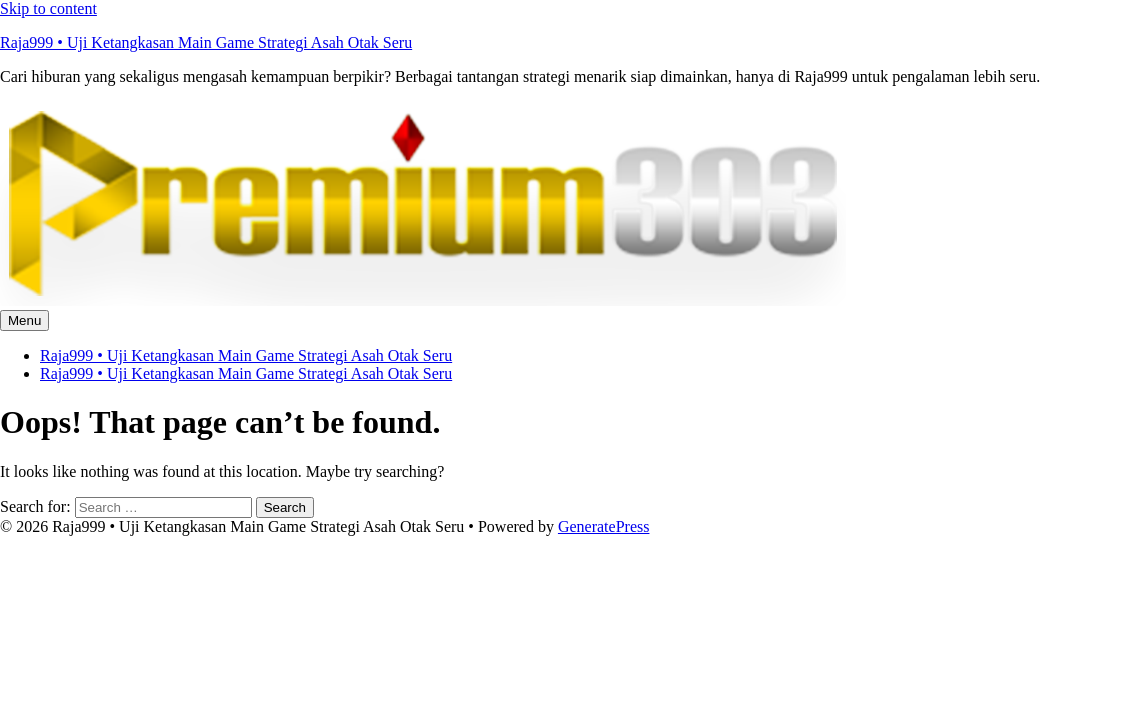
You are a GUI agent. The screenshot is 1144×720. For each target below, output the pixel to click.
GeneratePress (604, 526)
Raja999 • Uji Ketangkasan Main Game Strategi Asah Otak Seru (206, 42)
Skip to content (48, 8)
